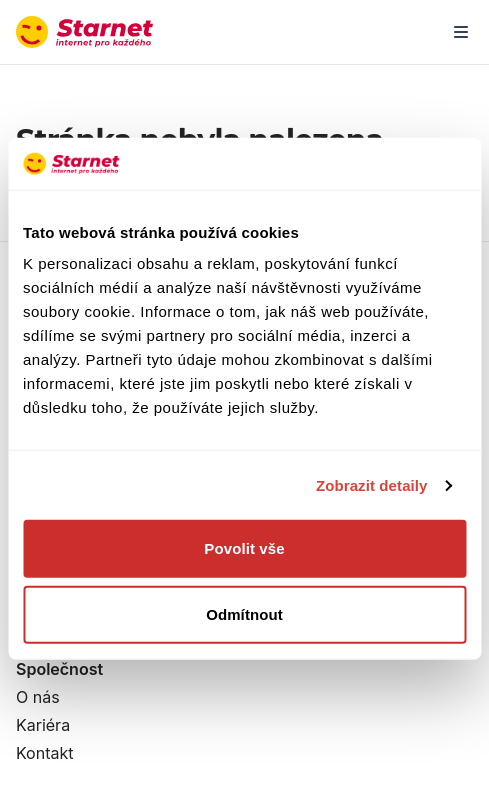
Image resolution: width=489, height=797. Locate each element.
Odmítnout (244, 614)
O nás (38, 697)
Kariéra (43, 725)
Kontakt (44, 753)
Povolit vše (244, 548)
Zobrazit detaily (372, 485)
